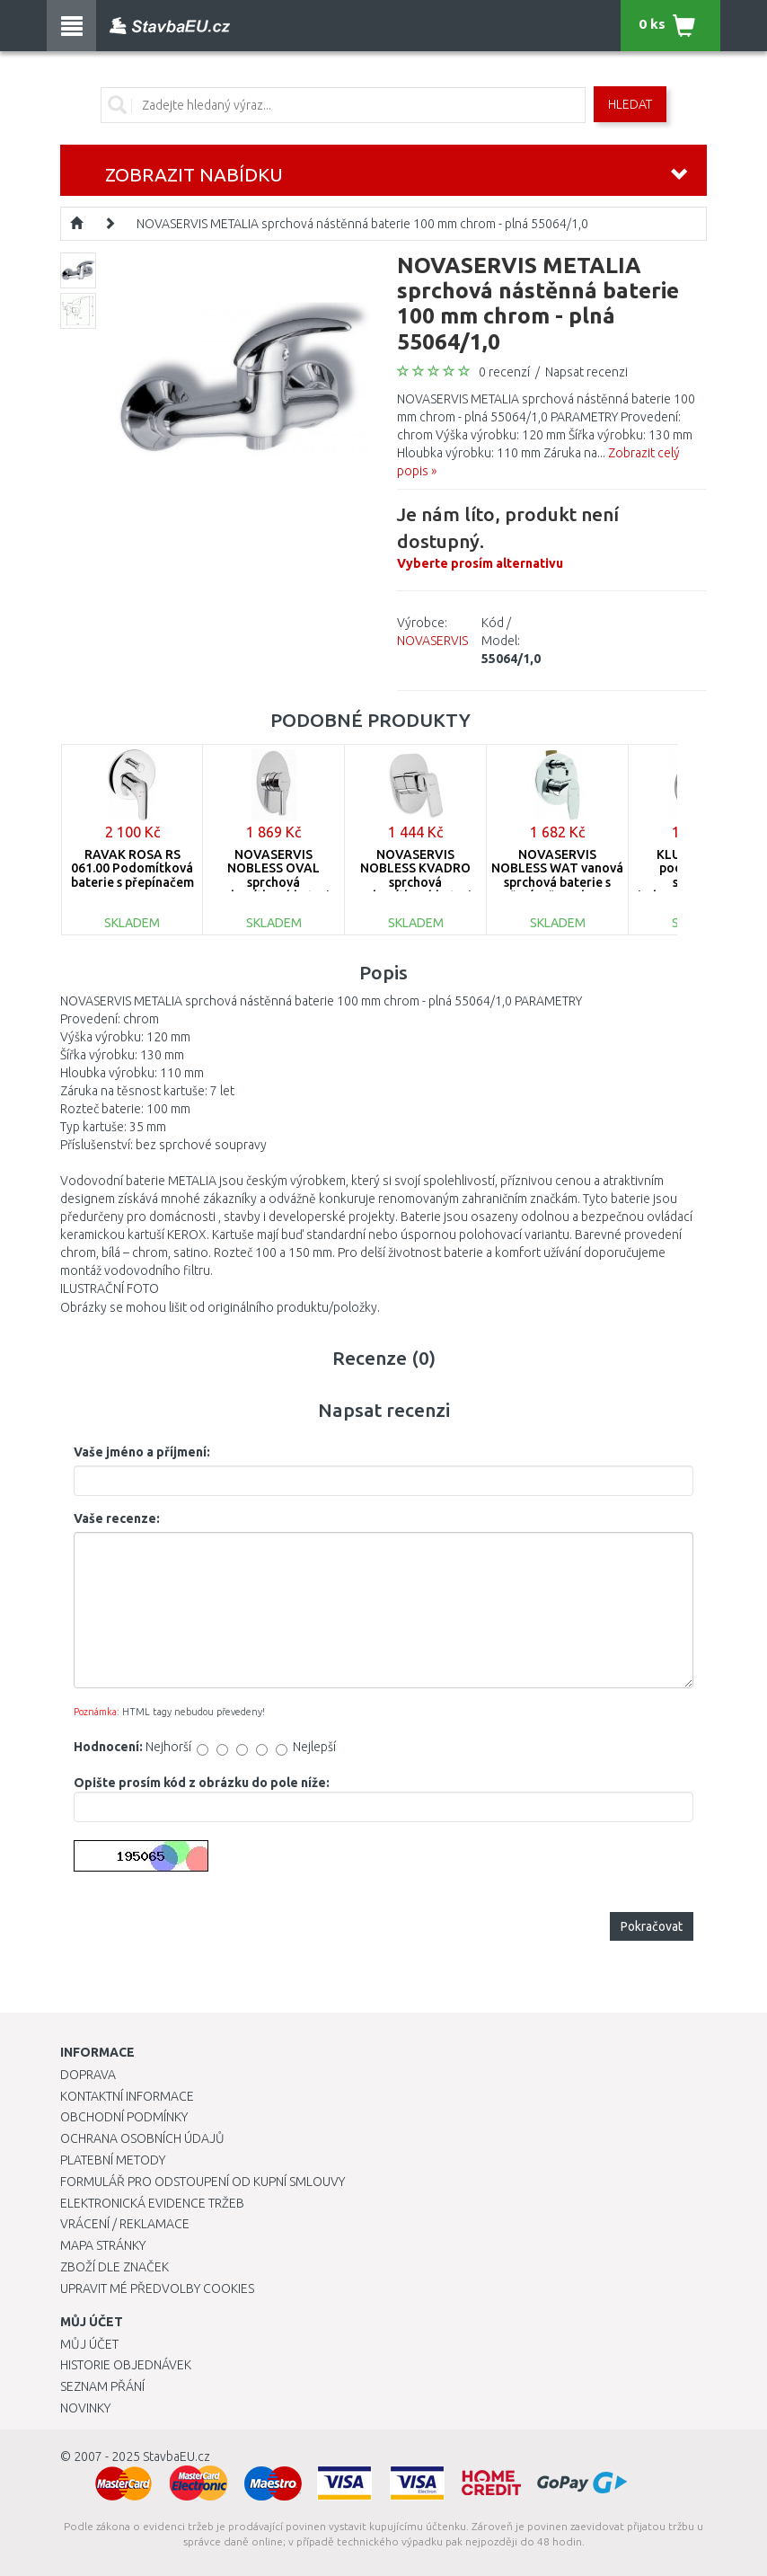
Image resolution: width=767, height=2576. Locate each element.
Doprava (88, 2074)
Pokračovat (652, 1926)
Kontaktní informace (127, 2096)
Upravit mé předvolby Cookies (157, 2288)
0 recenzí (504, 372)
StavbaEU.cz (176, 2456)
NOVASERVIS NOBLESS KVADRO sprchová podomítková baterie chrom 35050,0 (416, 882)
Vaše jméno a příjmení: (142, 1452)
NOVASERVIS (432, 640)
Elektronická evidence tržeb (152, 2203)
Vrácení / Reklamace (125, 2224)
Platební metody (112, 2160)
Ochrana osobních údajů (142, 2138)
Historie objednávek (125, 2365)
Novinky (85, 2408)
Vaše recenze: (117, 1518)
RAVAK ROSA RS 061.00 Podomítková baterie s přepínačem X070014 (132, 875)
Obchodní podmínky (124, 2117)
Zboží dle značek (114, 2267)
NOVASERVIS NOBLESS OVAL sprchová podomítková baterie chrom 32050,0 (274, 882)
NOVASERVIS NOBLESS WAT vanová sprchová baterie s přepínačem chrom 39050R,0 (557, 882)
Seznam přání (102, 2386)
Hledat (630, 104)
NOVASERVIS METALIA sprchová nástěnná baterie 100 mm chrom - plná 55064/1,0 (362, 224)
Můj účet (89, 2344)
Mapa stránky (102, 2245)
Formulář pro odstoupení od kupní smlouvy (202, 2181)
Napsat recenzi (586, 372)
